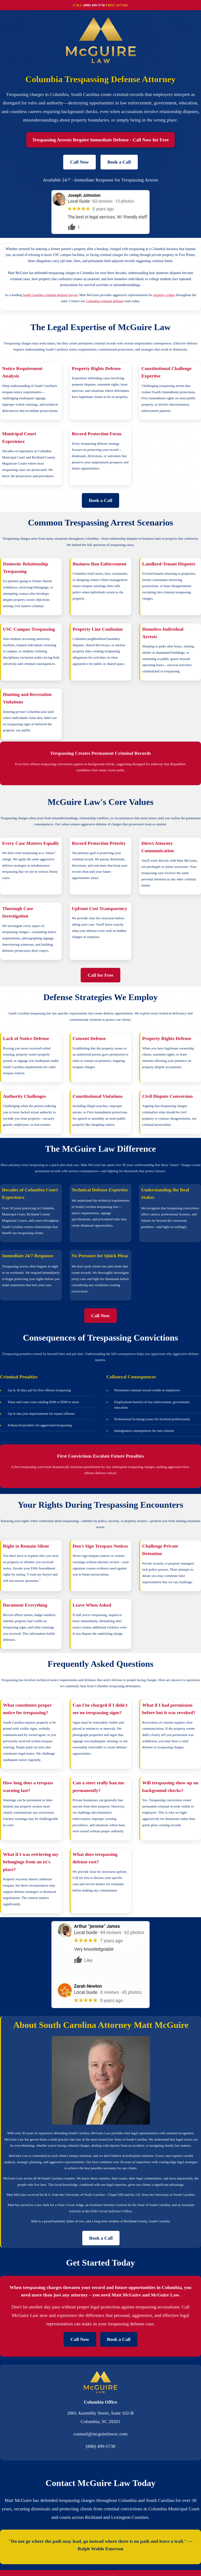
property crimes (164, 295)
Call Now (79, 162)
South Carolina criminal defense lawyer (50, 295)
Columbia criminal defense (104, 301)
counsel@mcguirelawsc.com (100, 2433)
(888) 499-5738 (100, 2446)
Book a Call (119, 162)
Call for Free (100, 975)
